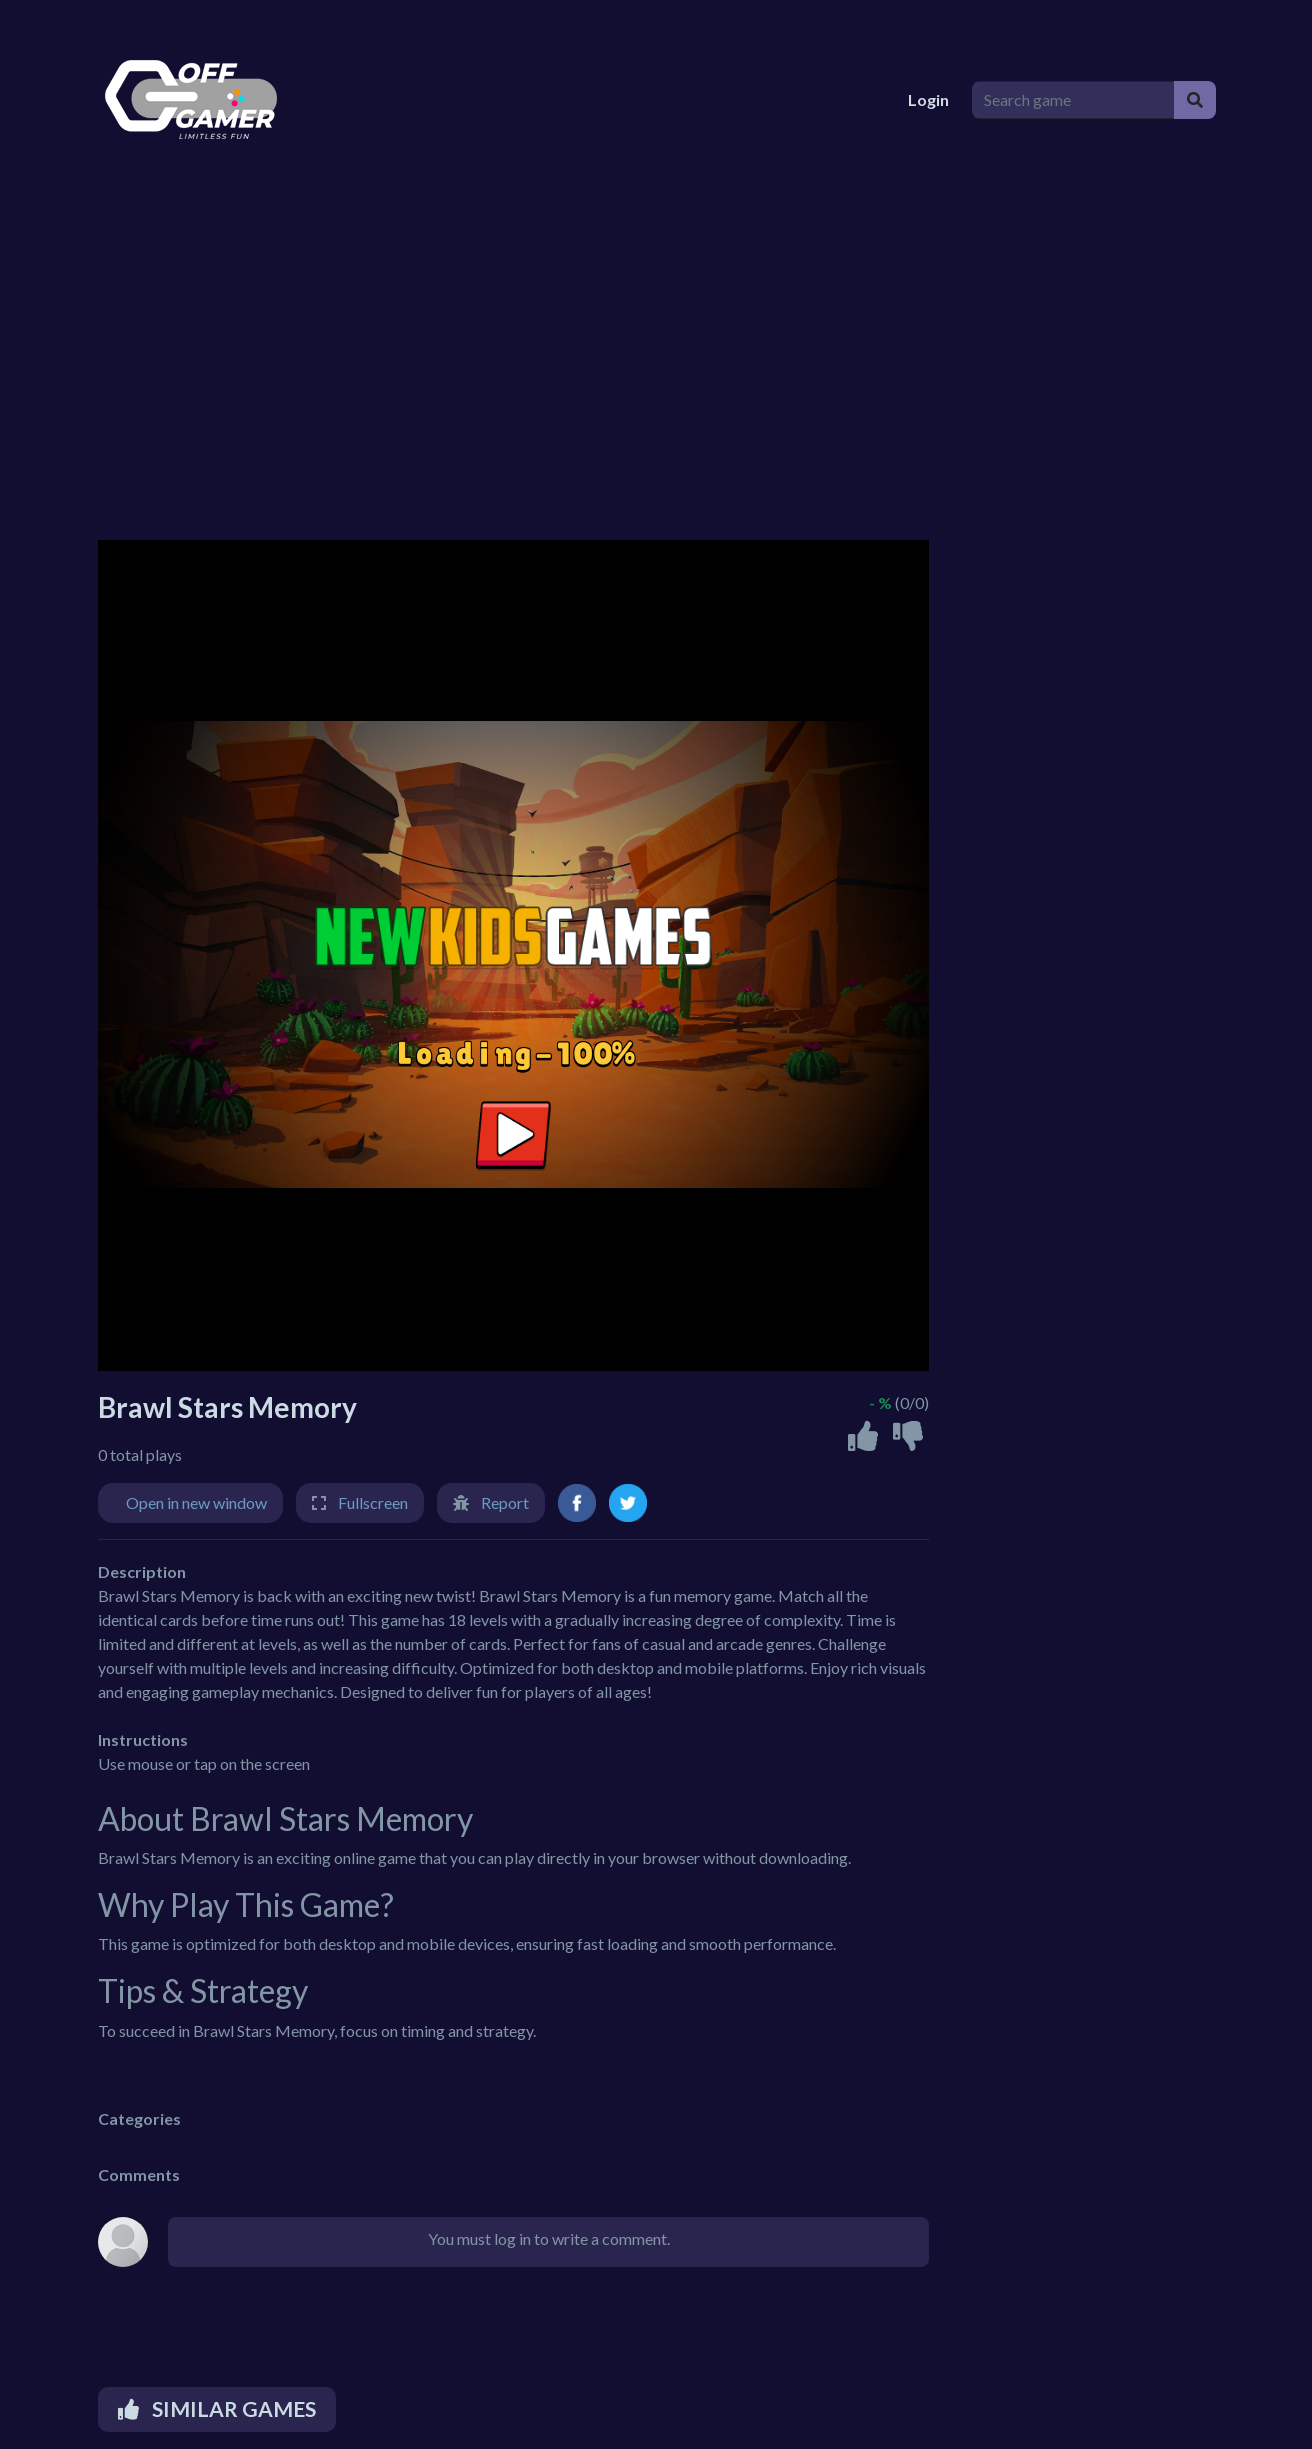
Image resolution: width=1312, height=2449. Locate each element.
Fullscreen (373, 1502)
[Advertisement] (688, 370)
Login (928, 99)
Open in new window (196, 1502)
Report (505, 1502)
